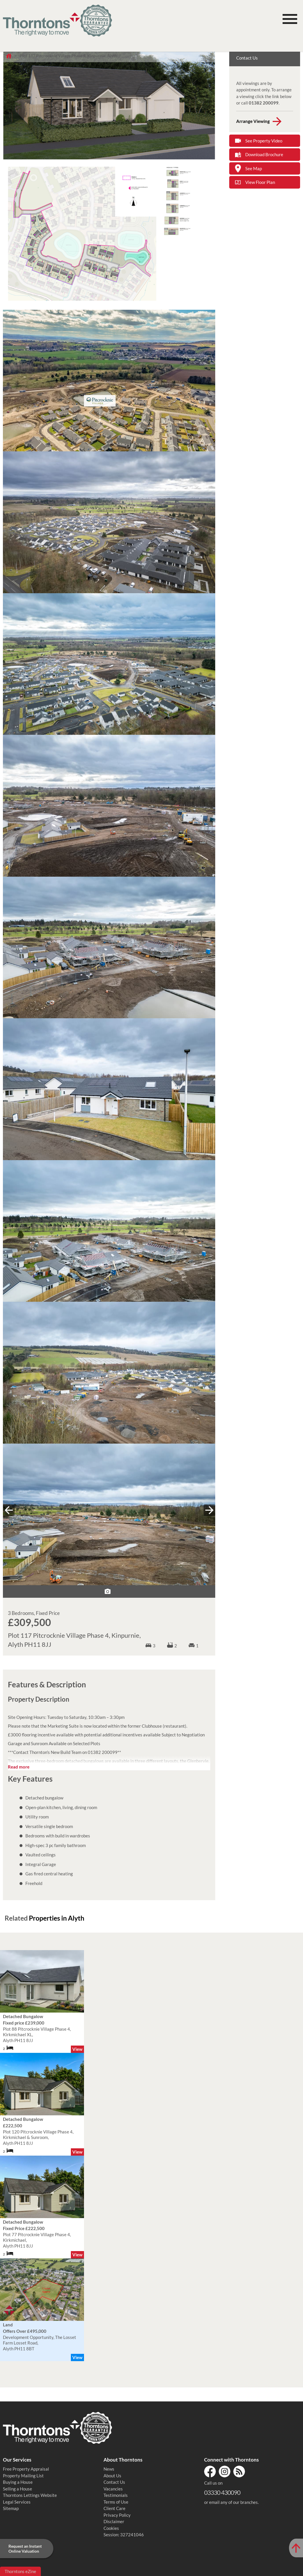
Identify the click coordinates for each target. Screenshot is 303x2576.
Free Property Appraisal (26, 2468)
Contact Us (114, 2482)
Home (9, 56)
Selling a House (17, 2488)
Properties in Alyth (56, 1918)
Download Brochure (264, 154)
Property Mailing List (23, 2475)
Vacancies (113, 2488)
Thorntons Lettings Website (30, 2495)
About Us (112, 2475)
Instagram (224, 2471)
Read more (18, 1766)
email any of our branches (233, 2502)
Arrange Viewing (253, 121)
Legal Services (17, 2501)
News (109, 2468)
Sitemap (11, 2508)
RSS (239, 2471)
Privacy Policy (117, 2515)
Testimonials (116, 2495)
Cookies (111, 2528)
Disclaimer (114, 2521)
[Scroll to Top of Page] (296, 2548)
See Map (253, 168)
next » (209, 1510)
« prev (9, 1510)
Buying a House (18, 2482)
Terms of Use (116, 2501)
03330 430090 (222, 2492)
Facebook (210, 2471)
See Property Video (263, 140)
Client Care (114, 2508)
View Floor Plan (260, 182)
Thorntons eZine (20, 2571)
